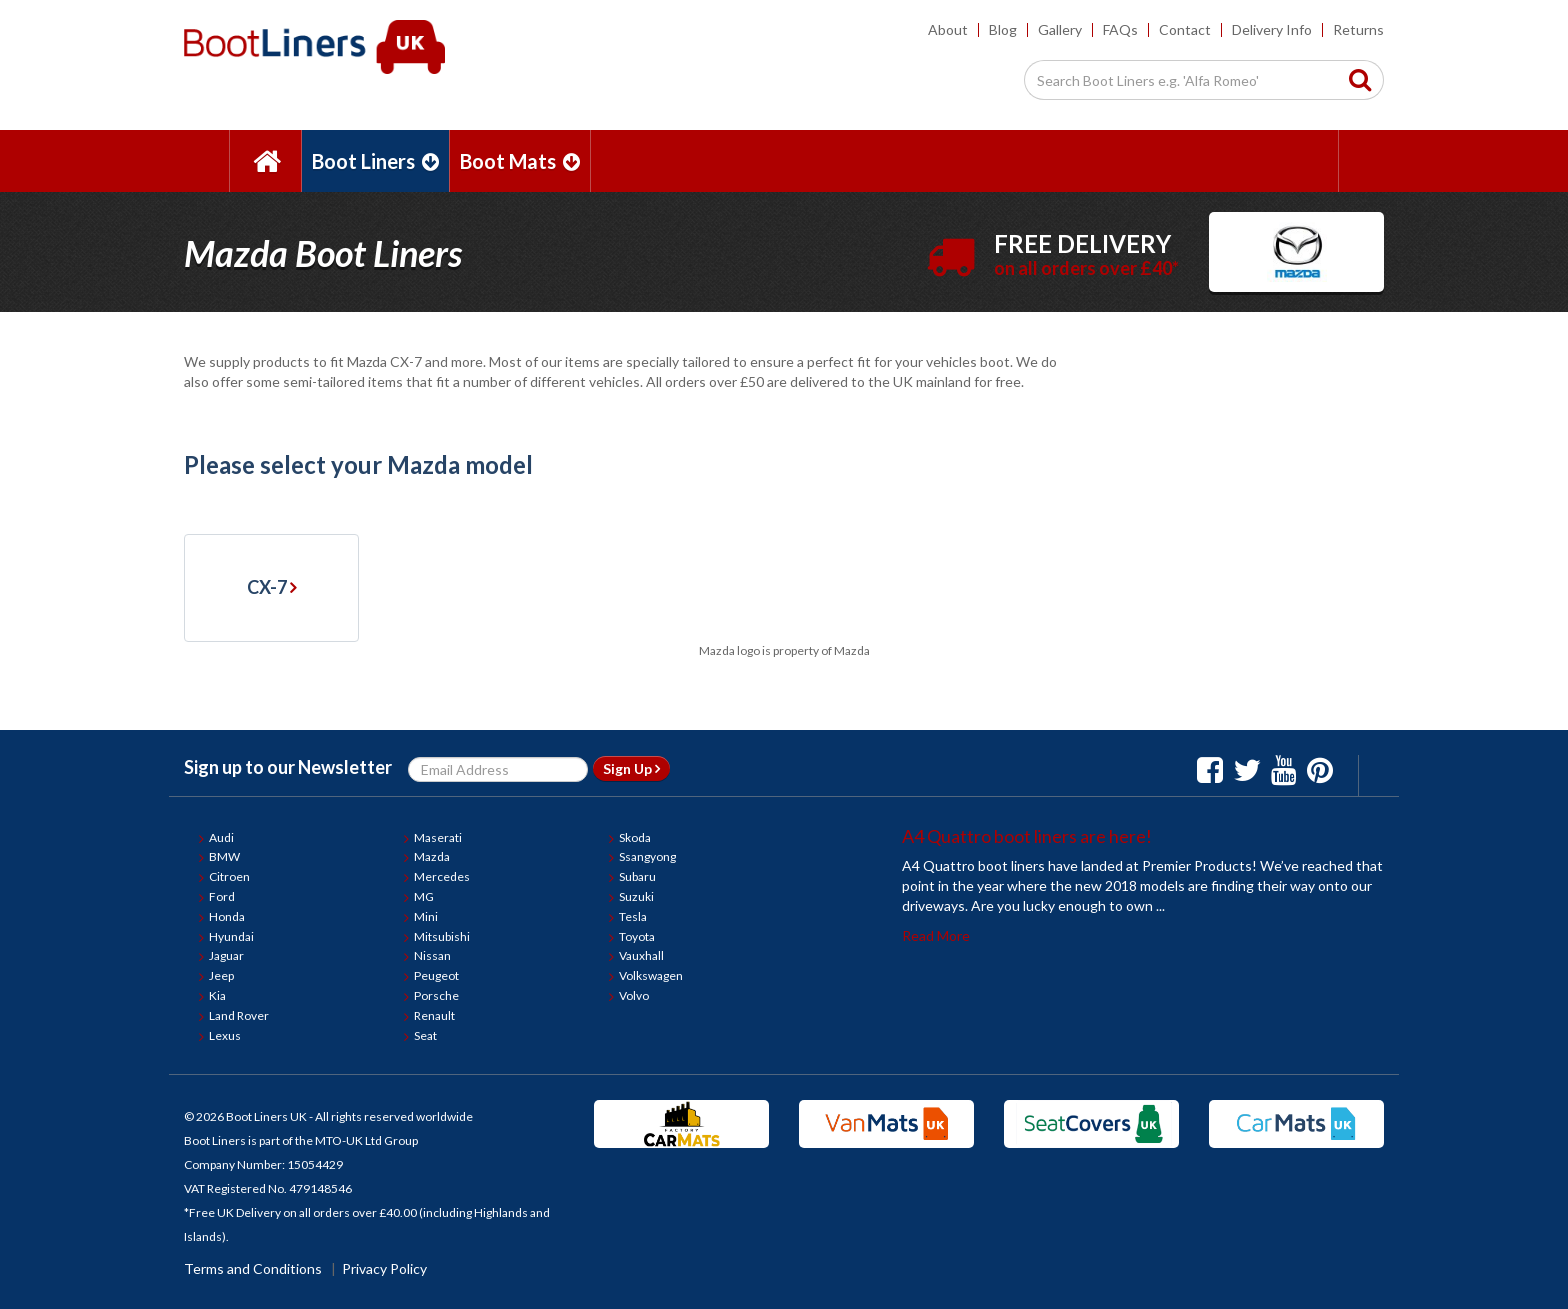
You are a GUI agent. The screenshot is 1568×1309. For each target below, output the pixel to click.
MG (424, 896)
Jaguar (226, 955)
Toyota (637, 936)
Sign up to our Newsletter (288, 767)
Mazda (432, 856)
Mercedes (442, 876)
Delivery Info (1272, 29)
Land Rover (239, 1015)
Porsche (436, 995)
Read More (936, 935)
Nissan (432, 955)
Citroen (229, 876)
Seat (425, 1035)
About (948, 29)
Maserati (438, 837)
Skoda (635, 837)
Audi (221, 837)
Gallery (1060, 29)
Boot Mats (520, 161)
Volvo (634, 995)
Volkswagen (651, 975)
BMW (224, 856)
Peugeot (436, 975)
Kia (217, 995)
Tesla (633, 916)
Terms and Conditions (253, 1268)
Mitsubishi (442, 936)
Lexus (225, 1035)
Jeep (221, 975)
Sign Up (631, 768)
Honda (227, 916)
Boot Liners (375, 161)
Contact (1185, 29)
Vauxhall (641, 955)
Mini (426, 916)
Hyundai (231, 936)
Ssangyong (647, 856)
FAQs (1120, 29)
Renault (434, 1015)
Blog (1003, 29)
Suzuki (636, 896)
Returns (1358, 29)
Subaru (637, 876)
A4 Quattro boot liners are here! (1027, 836)
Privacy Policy (384, 1268)
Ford (222, 896)
